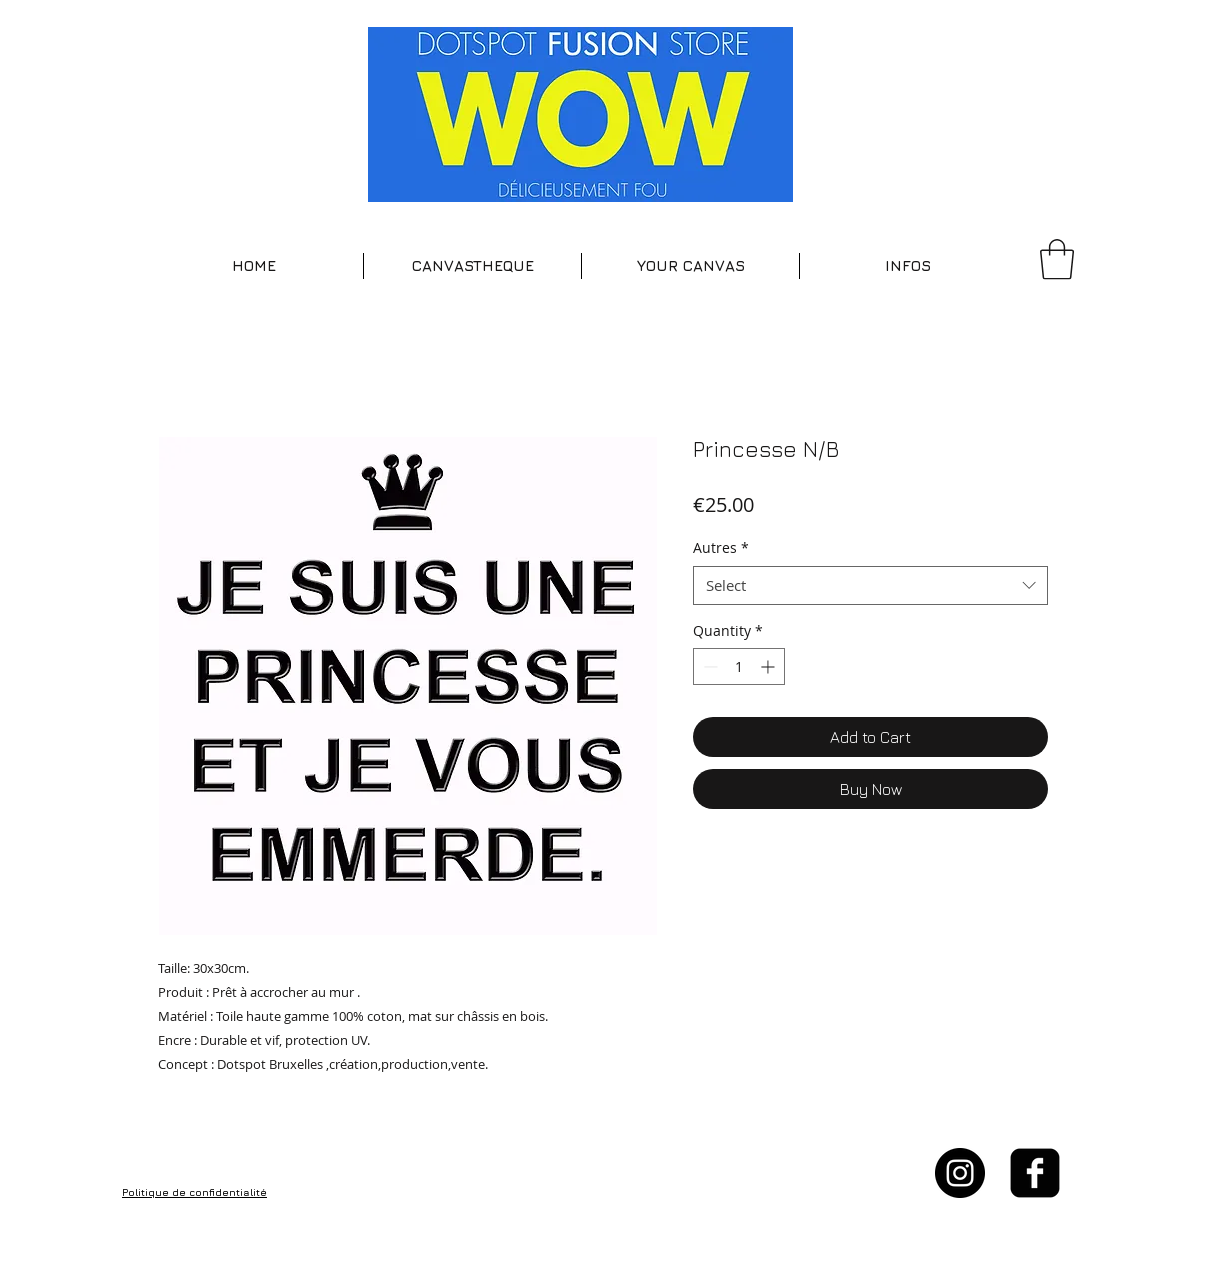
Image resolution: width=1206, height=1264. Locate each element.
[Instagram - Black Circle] (960, 1173)
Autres (721, 547)
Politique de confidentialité (194, 1192)
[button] (472, 266)
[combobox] (870, 585)
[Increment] (769, 666)
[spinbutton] (739, 666)
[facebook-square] (1035, 1173)
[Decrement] (708, 666)
